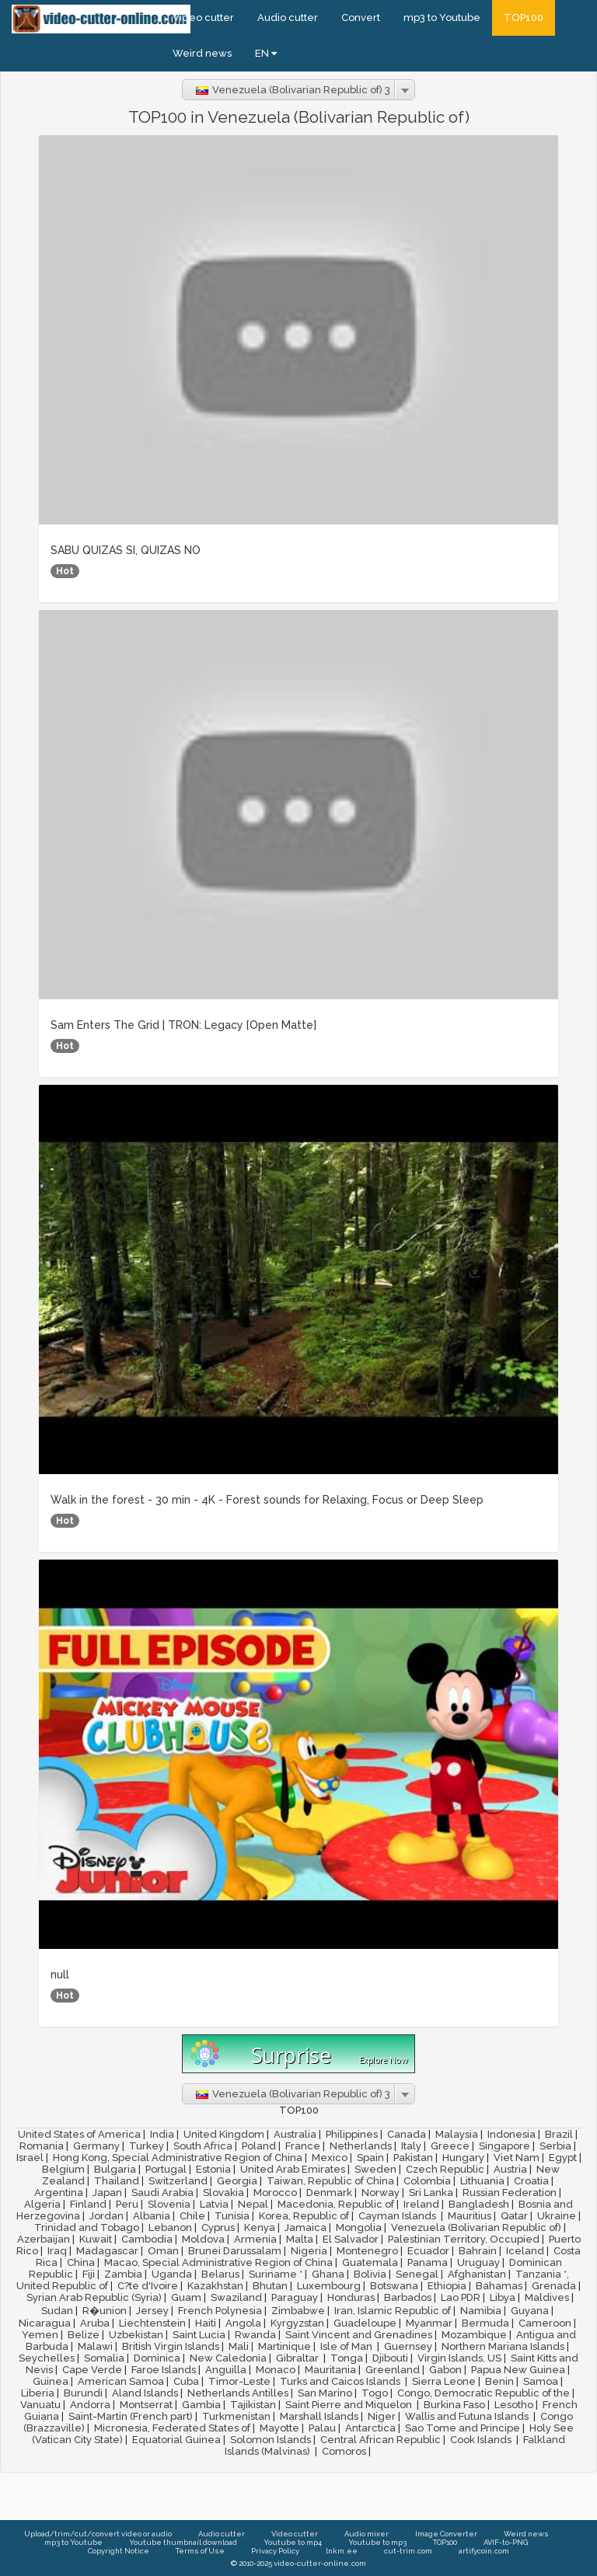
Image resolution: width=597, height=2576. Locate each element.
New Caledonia (228, 2358)
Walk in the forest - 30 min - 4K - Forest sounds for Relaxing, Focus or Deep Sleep (267, 1500)
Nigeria (309, 2251)
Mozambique (474, 2335)
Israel (30, 2157)
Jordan (106, 2216)
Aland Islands (145, 2393)
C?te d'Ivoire (147, 2286)
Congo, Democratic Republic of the (483, 2393)
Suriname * (275, 2274)
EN (266, 53)
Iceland (525, 2251)
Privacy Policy (275, 2550)
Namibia (480, 2310)
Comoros (344, 2451)
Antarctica (370, 2428)
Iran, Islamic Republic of (392, 2310)
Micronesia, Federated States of (172, 2428)
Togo (374, 2393)
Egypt (563, 2157)
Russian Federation (510, 2192)
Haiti (205, 2323)
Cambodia (147, 2239)
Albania (151, 2216)
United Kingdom (223, 2134)
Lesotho (513, 2404)
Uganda (172, 2274)
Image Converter (446, 2533)
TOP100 (523, 17)
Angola (243, 2323)
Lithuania (482, 2181)
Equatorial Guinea (176, 2439)
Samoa (540, 2381)
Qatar (514, 2216)
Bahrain (478, 2251)
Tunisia (232, 2216)
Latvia (214, 2204)
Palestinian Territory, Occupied (463, 2239)
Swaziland (236, 2297)
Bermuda (485, 2323)
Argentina (58, 2192)
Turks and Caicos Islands (341, 2381)
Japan (107, 2192)
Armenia (255, 2239)
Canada (406, 2134)
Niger (382, 2416)
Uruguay (478, 2262)
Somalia (104, 2358)
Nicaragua (45, 2323)
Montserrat (146, 2404)
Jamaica (305, 2227)
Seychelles (47, 2358)
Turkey (146, 2146)
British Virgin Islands (170, 2346)
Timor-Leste (239, 2381)
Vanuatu (40, 2404)
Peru (127, 2204)
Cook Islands (482, 2439)
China (81, 2262)
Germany (96, 2146)
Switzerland (178, 2181)
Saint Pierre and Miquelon (349, 2404)
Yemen (40, 2335)
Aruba (95, 2323)
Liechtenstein (152, 2323)
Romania (41, 2146)
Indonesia (511, 2134)
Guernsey (408, 2346)
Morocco (275, 2192)
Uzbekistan (136, 2335)
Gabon (445, 2370)
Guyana (530, 2310)
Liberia (37, 2393)
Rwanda (255, 2335)
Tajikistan (253, 2404)
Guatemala (370, 2262)
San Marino (325, 2393)
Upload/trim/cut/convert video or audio (98, 2533)
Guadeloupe (364, 2323)
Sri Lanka (431, 2192)
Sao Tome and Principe (462, 2428)
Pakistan (413, 2157)
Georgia (237, 2181)
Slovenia (169, 2204)
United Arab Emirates (292, 2169)
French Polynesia (220, 2310)
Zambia (123, 2274)
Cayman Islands (398, 2216)
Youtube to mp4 (293, 2542)
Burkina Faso (454, 2404)
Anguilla (225, 2370)
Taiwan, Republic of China (330, 2181)
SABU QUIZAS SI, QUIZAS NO (126, 550)
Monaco (275, 2370)
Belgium (63, 2169)
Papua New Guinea (518, 2370)
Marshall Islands (319, 2416)
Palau (322, 2428)
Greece (450, 2146)
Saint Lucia (199, 2335)
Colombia (427, 2181)
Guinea (50, 2381)
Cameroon (544, 2323)
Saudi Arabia (162, 2192)
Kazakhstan (215, 2286)
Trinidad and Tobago (86, 2227)
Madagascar (107, 2251)
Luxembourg (329, 2286)
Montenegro (367, 2251)
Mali (239, 2346)
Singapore (504, 2146)
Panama (427, 2262)
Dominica (157, 2358)
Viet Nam (516, 2157)
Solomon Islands (270, 2439)
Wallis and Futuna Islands (468, 2416)
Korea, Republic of (304, 2216)
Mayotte (279, 2428)
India (162, 2134)
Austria (510, 2169)
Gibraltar (298, 2358)
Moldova (203, 2239)
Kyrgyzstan (297, 2323)
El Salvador (351, 2239)
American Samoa (121, 2381)
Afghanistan (477, 2274)
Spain (370, 2157)
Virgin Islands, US (459, 2358)
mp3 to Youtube (441, 17)
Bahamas (499, 2286)
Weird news (202, 53)
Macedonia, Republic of (336, 2204)
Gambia (201, 2404)
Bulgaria (115, 2169)
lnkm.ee (342, 2550)
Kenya (259, 2227)
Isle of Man (347, 2346)
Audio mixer (366, 2533)
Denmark (329, 2192)
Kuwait (95, 2239)
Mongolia (359, 2227)
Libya (502, 2297)
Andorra (90, 2404)
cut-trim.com (408, 2550)
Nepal (253, 2204)
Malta (299, 2239)
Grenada (554, 2286)
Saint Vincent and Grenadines (358, 2335)
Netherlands (361, 2146)
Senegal (417, 2274)
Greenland (392, 2370)
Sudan (57, 2310)
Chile (192, 2216)
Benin (499, 2381)
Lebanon (170, 2227)
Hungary (463, 2157)
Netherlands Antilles (237, 2393)
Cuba (186, 2381)
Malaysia (456, 2134)
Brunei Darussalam (234, 2251)
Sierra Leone (444, 2381)
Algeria (42, 2204)
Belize (84, 2335)
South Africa (202, 2146)
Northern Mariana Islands (503, 2346)
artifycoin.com (484, 2550)
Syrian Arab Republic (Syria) (94, 2297)
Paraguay (294, 2297)
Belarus (220, 2274)
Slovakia (223, 2192)
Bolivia (370, 2274)
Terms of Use (200, 2550)
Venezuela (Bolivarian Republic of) (476, 2227)
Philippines (352, 2134)
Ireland (421, 2204)
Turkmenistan (236, 2416)
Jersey (152, 2310)
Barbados (407, 2297)
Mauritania (330, 2370)
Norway (380, 2192)
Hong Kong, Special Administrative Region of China (177, 2157)
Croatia (531, 2181)
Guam (186, 2297)
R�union (104, 2310)
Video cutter (203, 17)
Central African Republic (380, 2439)
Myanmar (429, 2323)
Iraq (57, 2251)
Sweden (375, 2169)
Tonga (346, 2358)
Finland (88, 2204)
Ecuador (428, 2251)
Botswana (394, 2286)
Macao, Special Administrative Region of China (218, 2262)
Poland (259, 2146)
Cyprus (218, 2227)
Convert (360, 17)
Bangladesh (479, 2204)
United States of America (79, 2134)
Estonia (213, 2169)
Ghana (328, 2274)
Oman (163, 2251)
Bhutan (270, 2286)
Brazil (559, 2134)
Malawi (95, 2346)
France (302, 2146)
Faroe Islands (163, 2370)
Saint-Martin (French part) (130, 2416)
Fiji (88, 2274)
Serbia (555, 2146)
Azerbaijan (43, 2239)
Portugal (166, 2169)
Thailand (116, 2181)
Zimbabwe (298, 2310)
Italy (411, 2146)
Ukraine (556, 2216)
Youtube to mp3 (377, 2542)
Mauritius (469, 2216)
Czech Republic (445, 2169)
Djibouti (390, 2358)
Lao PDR (460, 2297)
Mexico (329, 2157)
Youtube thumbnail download (183, 2542)
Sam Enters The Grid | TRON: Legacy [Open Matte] (183, 1025)
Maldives (547, 2297)
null (60, 1974)
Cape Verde (92, 2370)
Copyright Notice (118, 2550)
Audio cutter (287, 17)
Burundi (83, 2393)
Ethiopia (447, 2286)
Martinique (284, 2346)
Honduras (351, 2297)
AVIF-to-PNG (506, 2542)
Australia (295, 2134)
